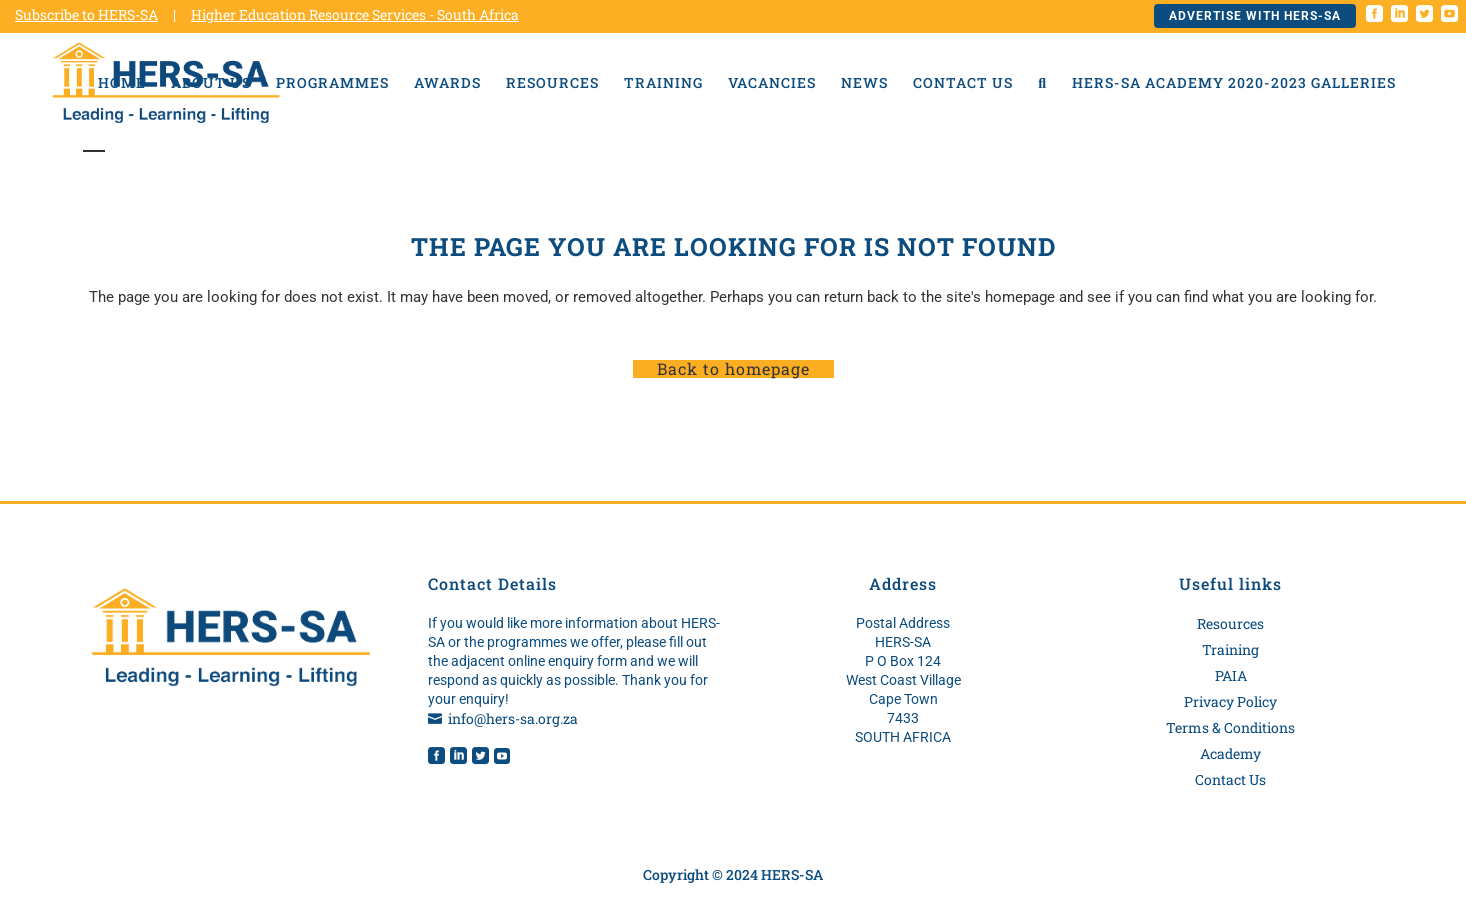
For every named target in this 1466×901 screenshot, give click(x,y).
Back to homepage (733, 369)
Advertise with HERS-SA (1255, 16)
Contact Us (1230, 779)
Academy (1230, 753)
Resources (1230, 623)
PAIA (1231, 675)
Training (1230, 649)
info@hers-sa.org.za (513, 718)
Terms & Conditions (1230, 727)
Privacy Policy (1230, 701)
